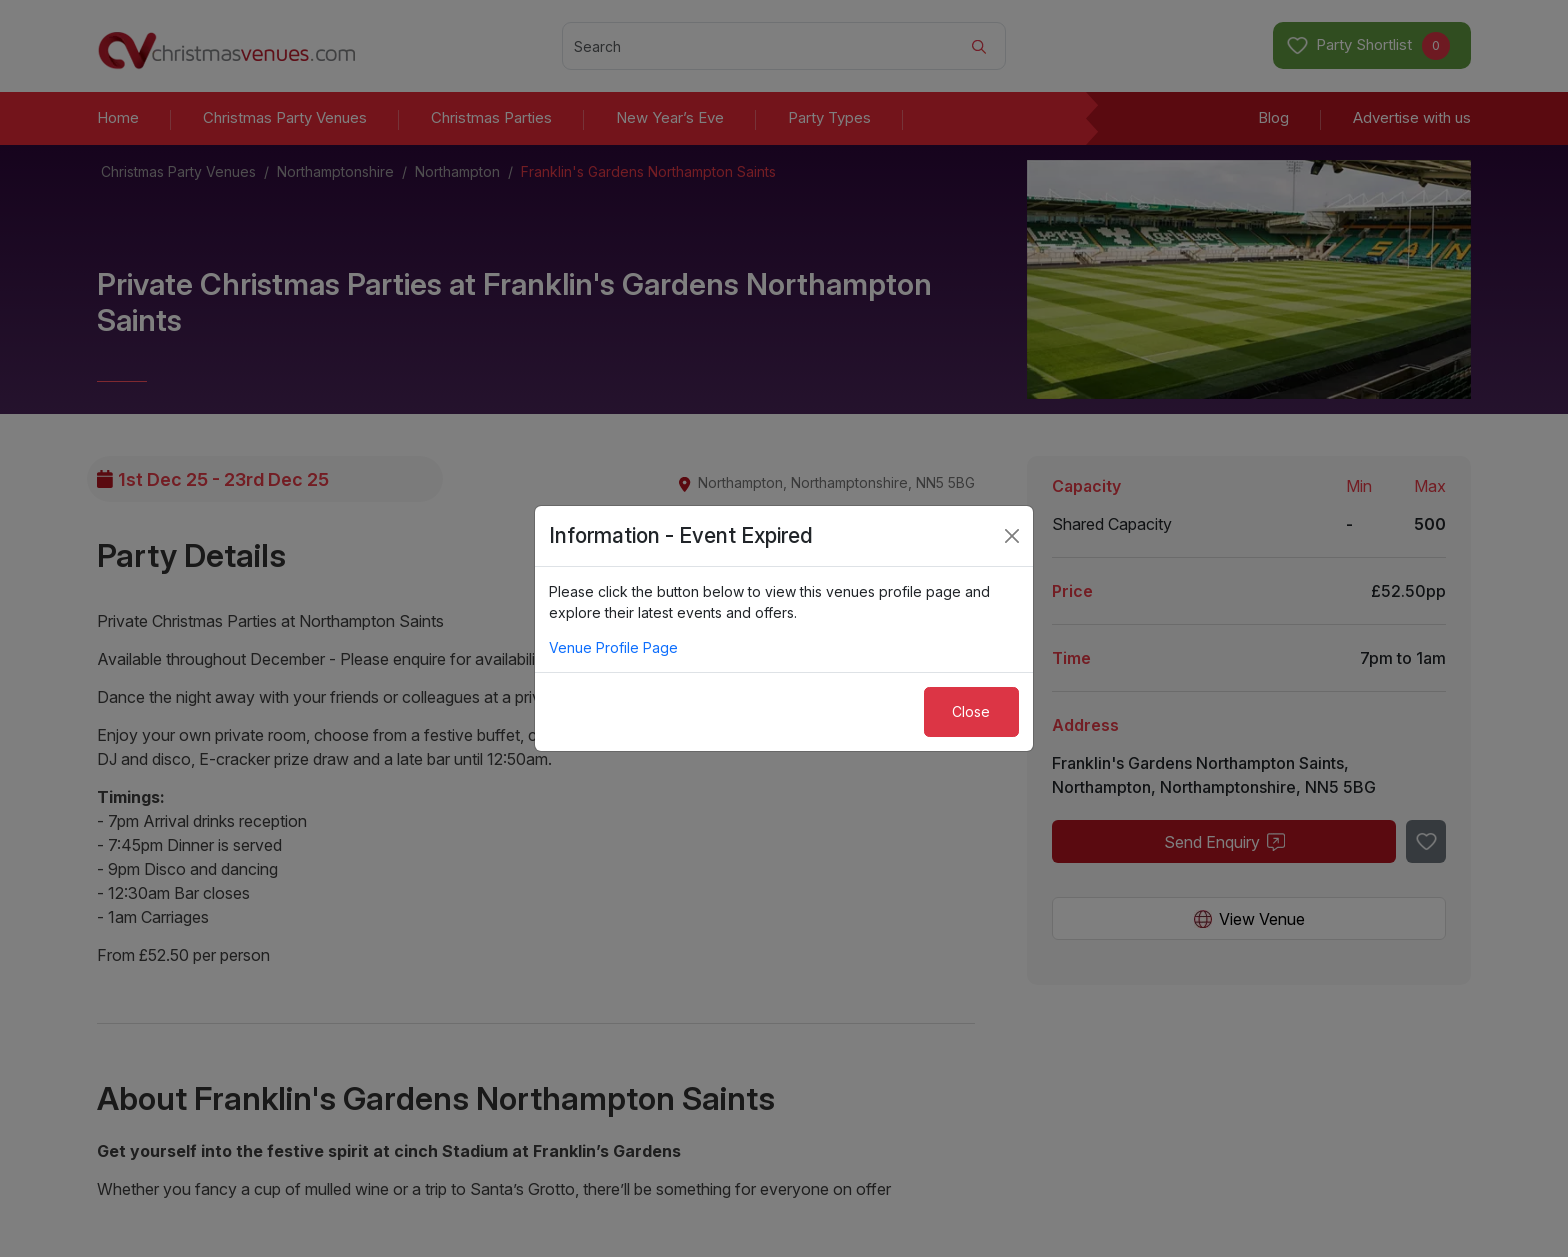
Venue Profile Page (613, 647)
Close (971, 711)
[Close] (1012, 536)
